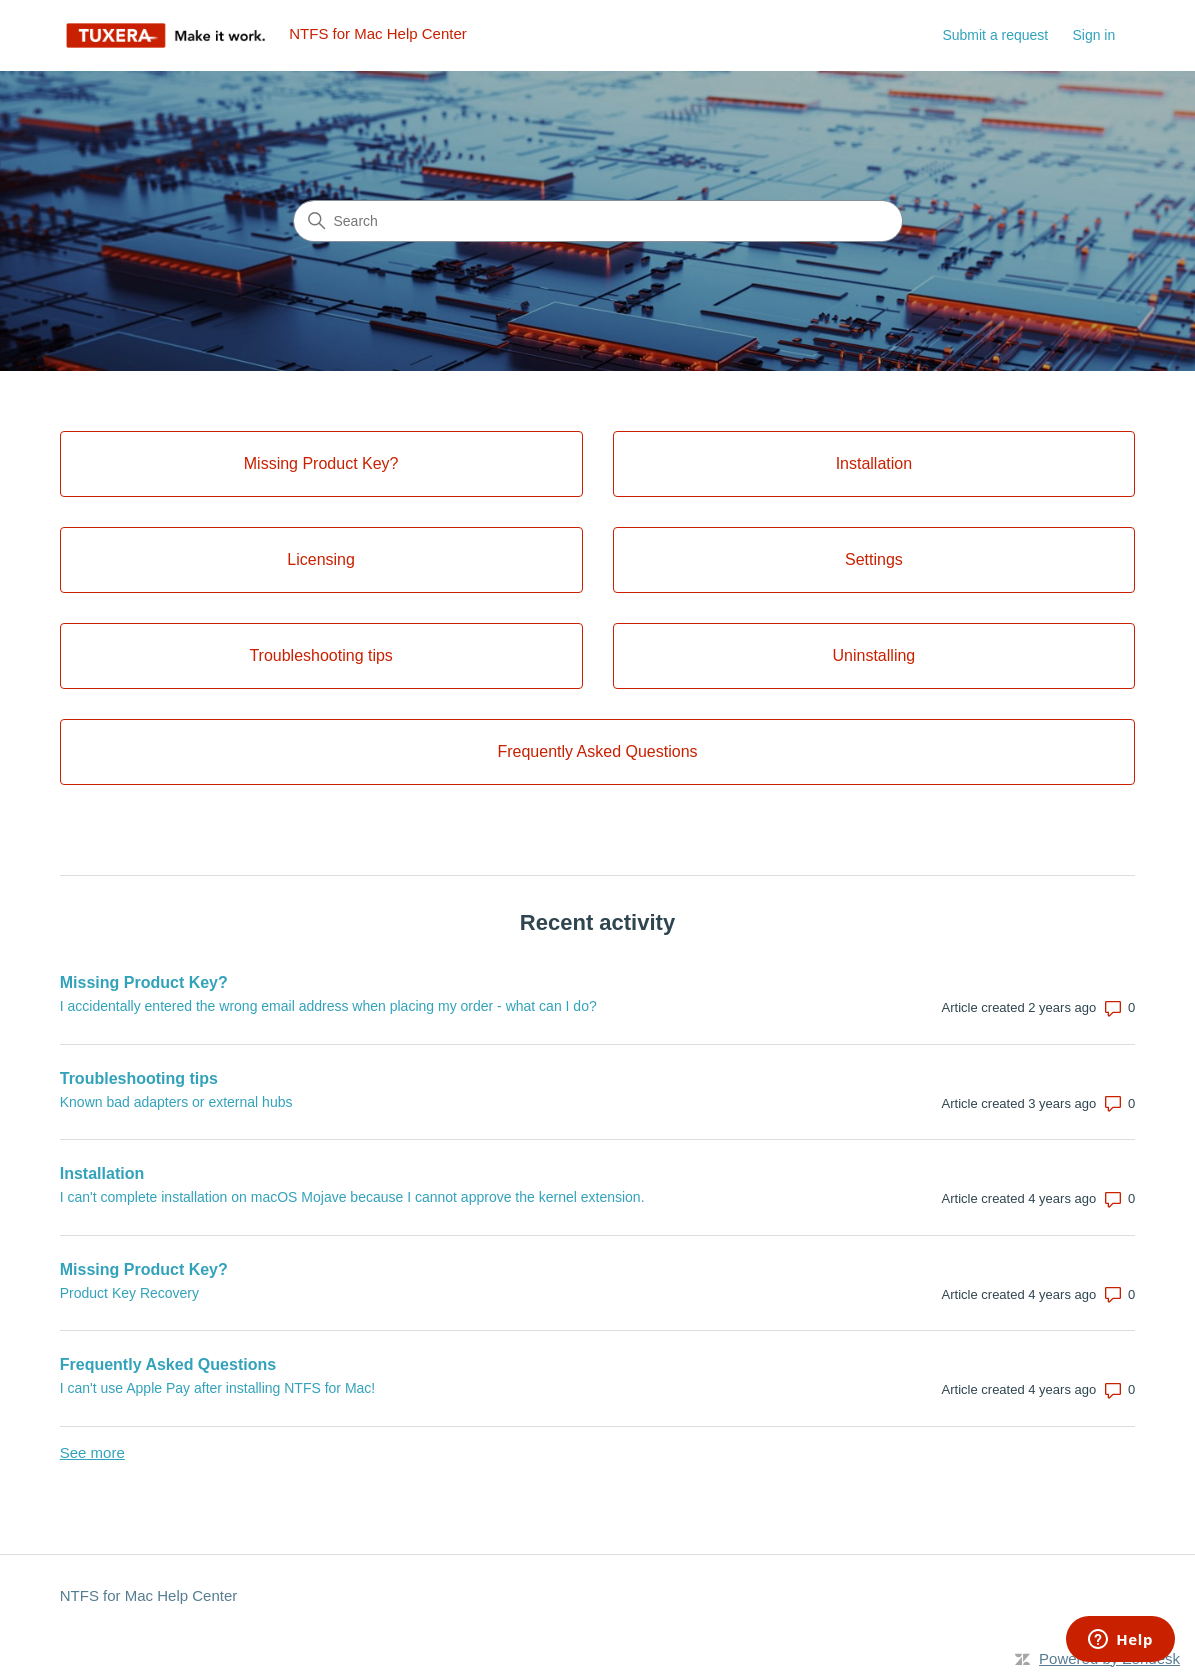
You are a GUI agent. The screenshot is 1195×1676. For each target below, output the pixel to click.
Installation (102, 1173)
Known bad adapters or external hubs (176, 1102)
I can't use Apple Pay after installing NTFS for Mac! (217, 1388)
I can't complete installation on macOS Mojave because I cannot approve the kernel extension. (352, 1197)
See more (92, 1452)
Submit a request (995, 35)
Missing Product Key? (144, 982)
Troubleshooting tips (139, 1078)
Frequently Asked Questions (168, 1364)
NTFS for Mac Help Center (149, 1595)
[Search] (598, 221)
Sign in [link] (1093, 35)
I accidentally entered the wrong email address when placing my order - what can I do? (328, 1006)
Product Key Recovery (129, 1293)
